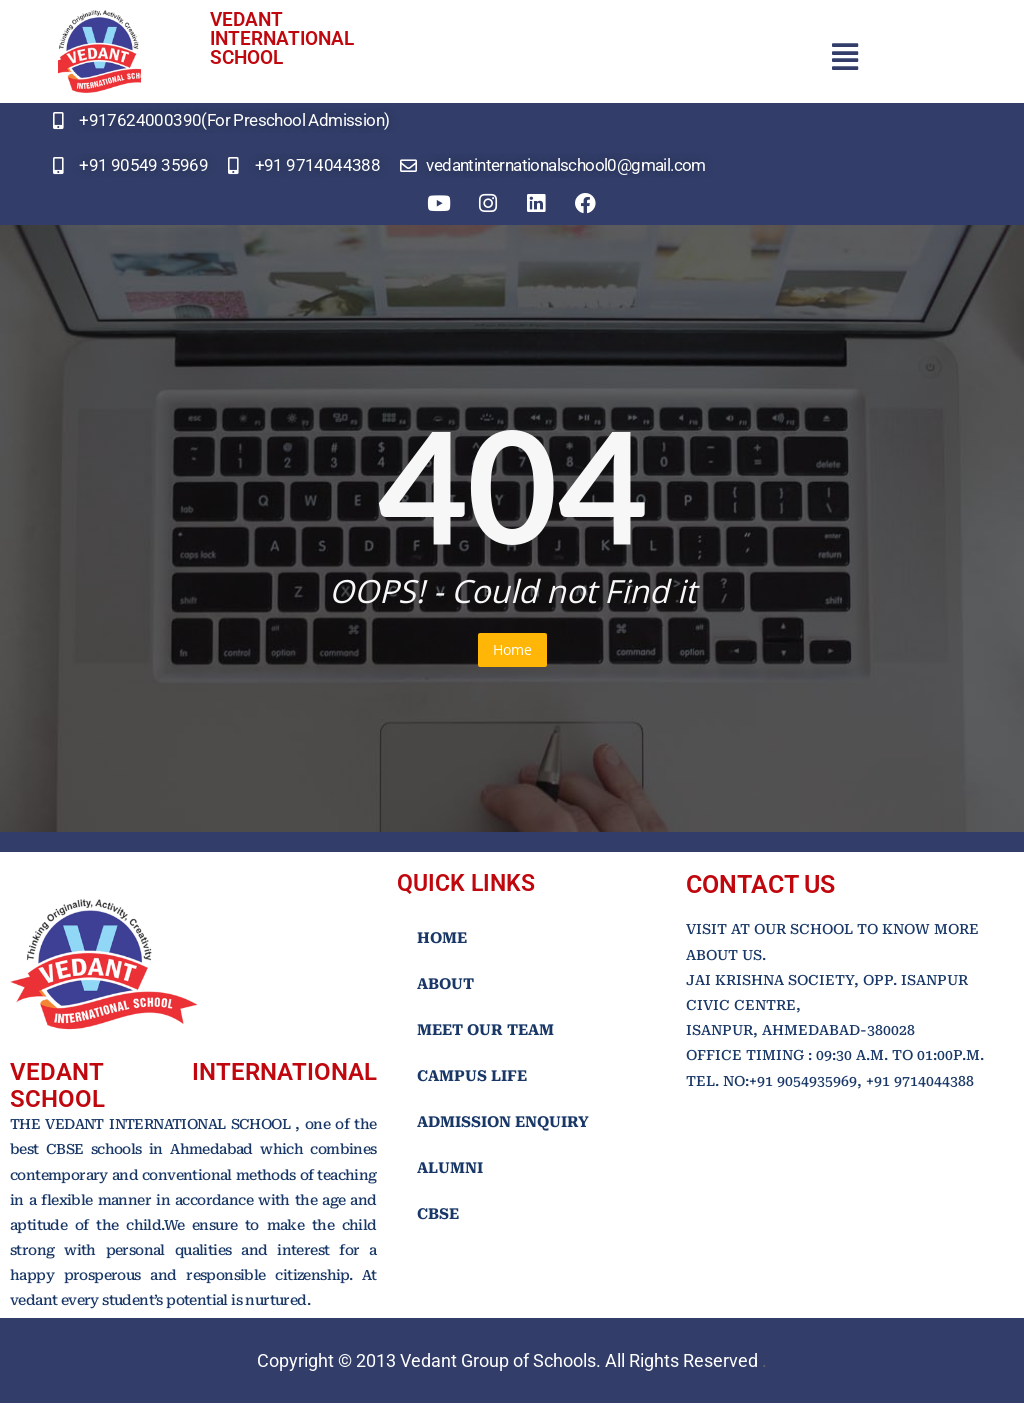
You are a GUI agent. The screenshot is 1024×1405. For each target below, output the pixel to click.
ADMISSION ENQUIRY (503, 1124)
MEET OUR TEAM (485, 1032)
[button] (844, 56)
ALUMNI (450, 1170)
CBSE (438, 1216)
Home (512, 651)
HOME (442, 940)
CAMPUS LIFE (472, 1078)
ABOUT (445, 986)
